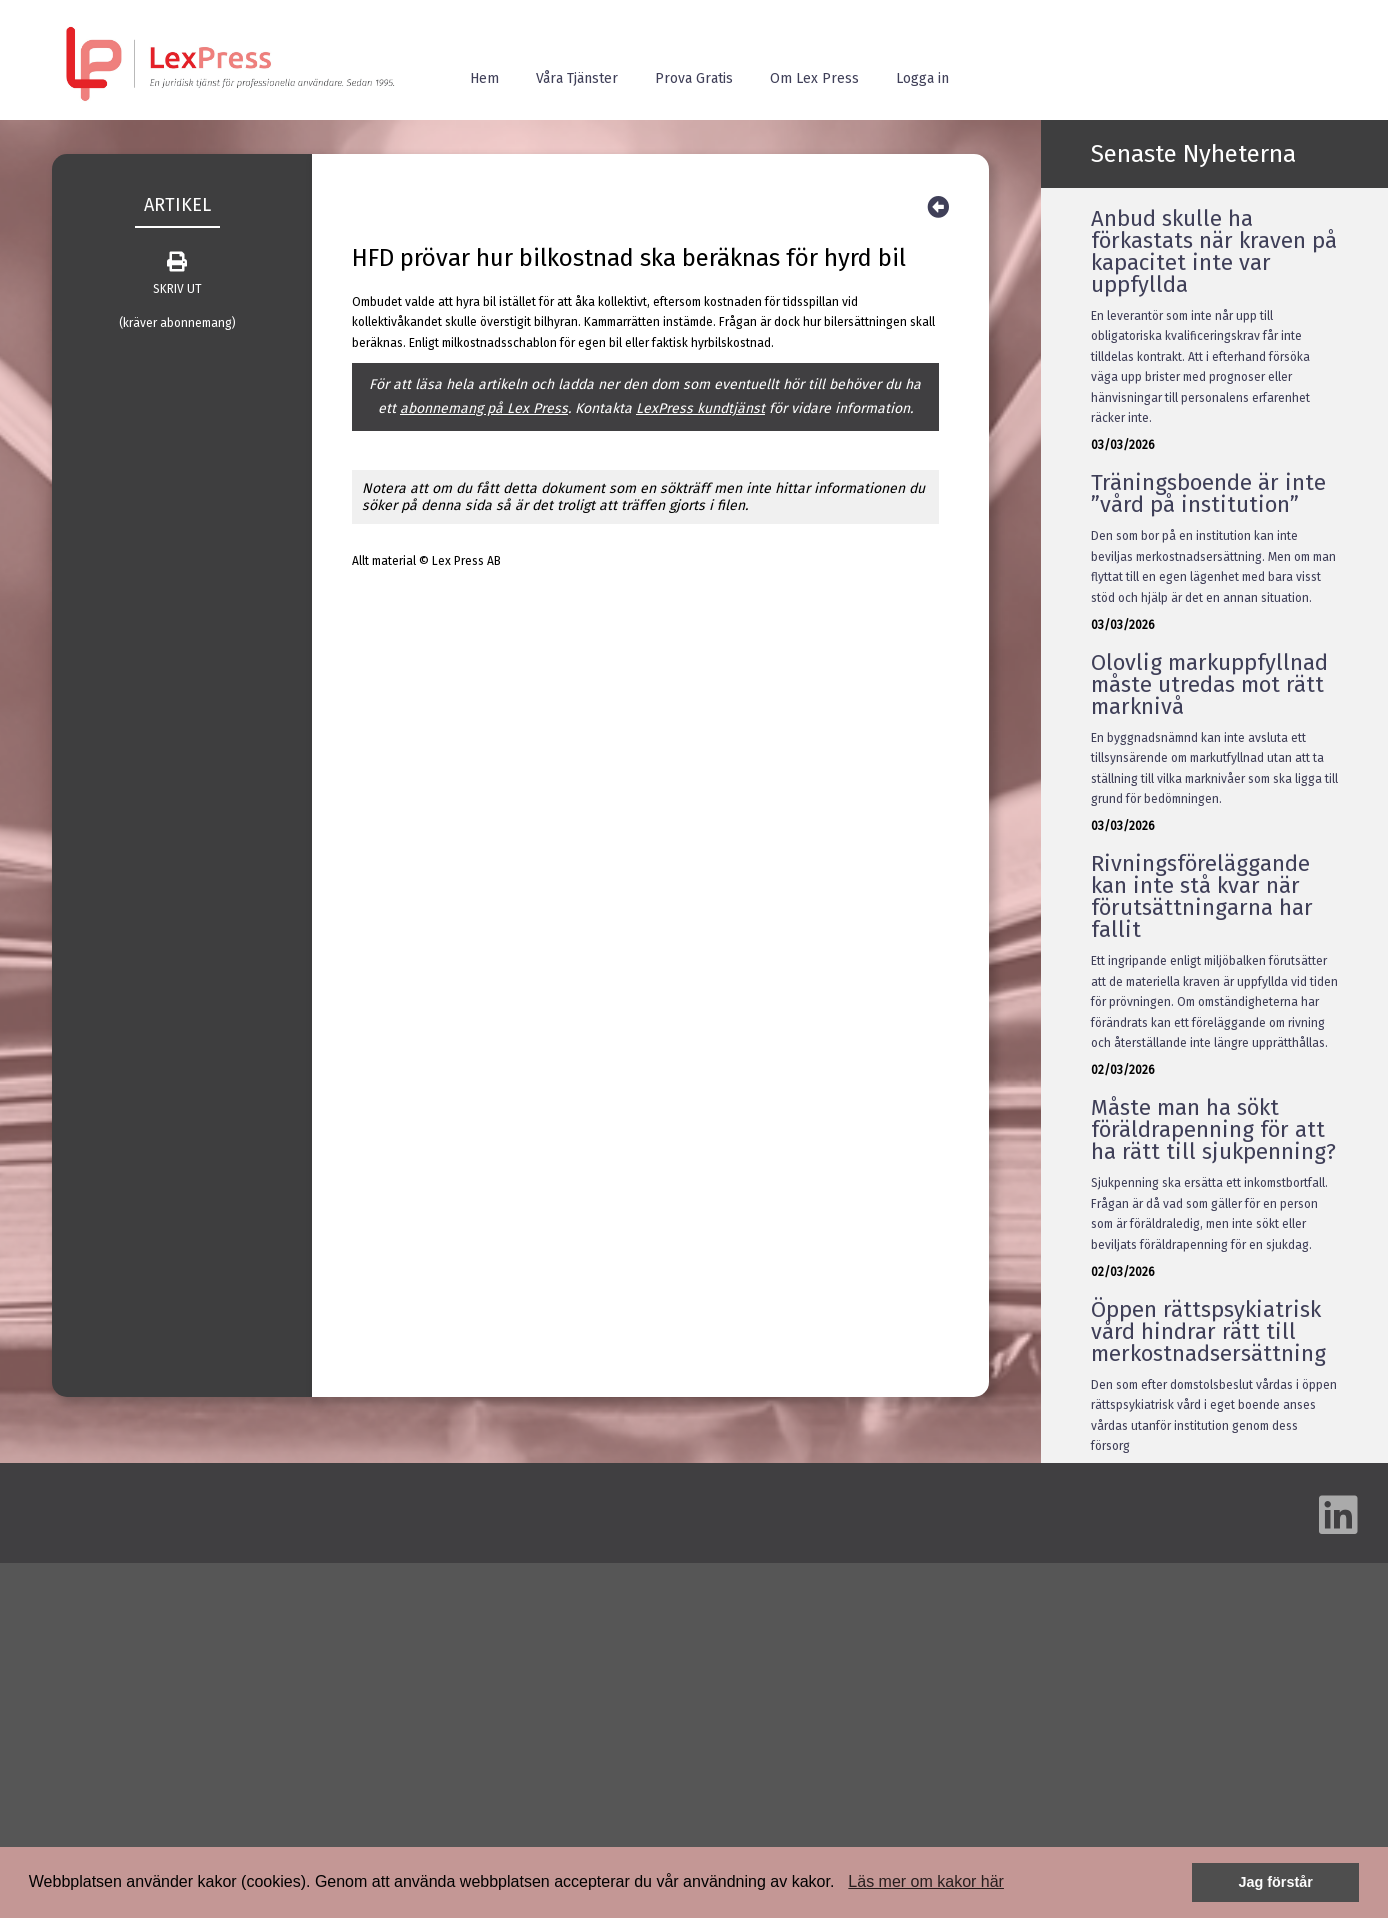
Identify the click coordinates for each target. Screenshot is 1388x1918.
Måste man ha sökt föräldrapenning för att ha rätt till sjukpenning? (1213, 1129)
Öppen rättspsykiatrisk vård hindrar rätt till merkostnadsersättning (1208, 1331)
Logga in (922, 78)
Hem (484, 78)
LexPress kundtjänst (700, 408)
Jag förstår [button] (1275, 1882)
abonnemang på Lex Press (484, 408)
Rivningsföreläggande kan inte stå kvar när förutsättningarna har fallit (1202, 896)
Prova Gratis (694, 78)
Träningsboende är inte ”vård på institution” (1208, 493)
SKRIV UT (177, 274)
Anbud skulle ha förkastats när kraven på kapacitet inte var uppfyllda (1214, 251)
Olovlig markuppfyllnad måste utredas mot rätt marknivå (1209, 684)
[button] (842, 1884)
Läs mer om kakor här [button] (926, 1881)
